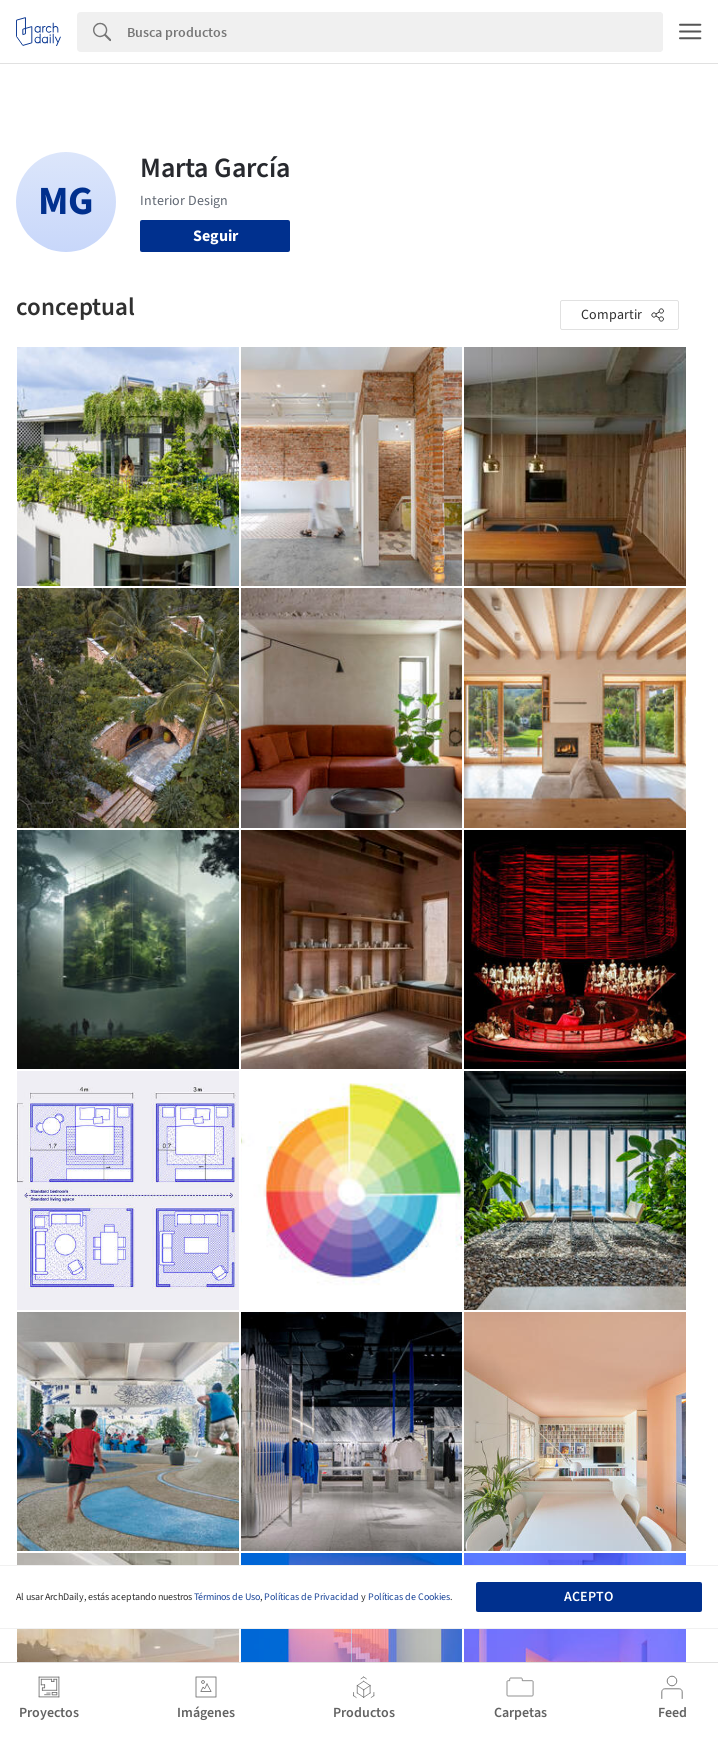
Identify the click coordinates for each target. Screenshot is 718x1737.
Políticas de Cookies (409, 1597)
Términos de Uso (227, 1597)
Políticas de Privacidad (311, 1597)
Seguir (215, 236)
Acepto (588, 1597)
